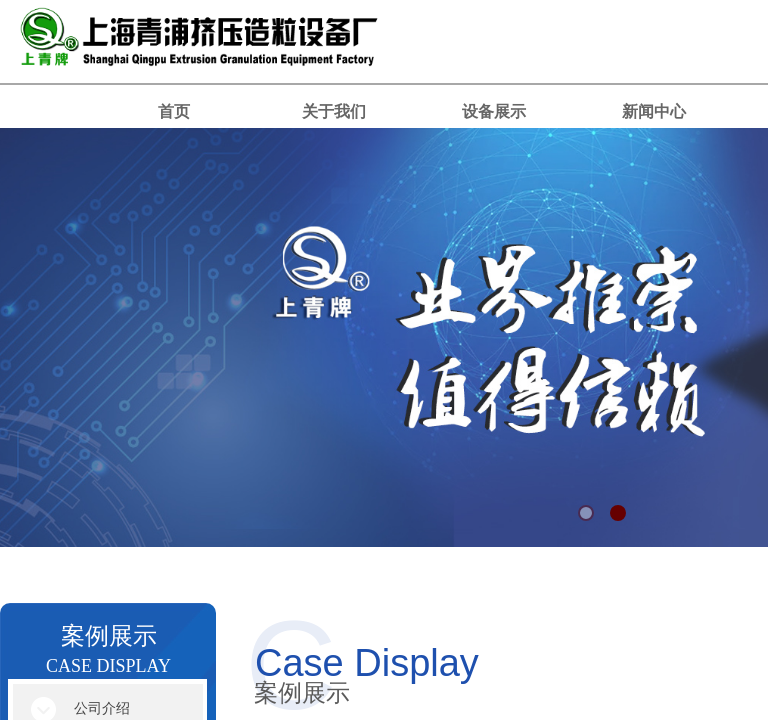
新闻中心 (654, 111)
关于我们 (334, 111)
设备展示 (494, 111)
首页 (174, 111)
